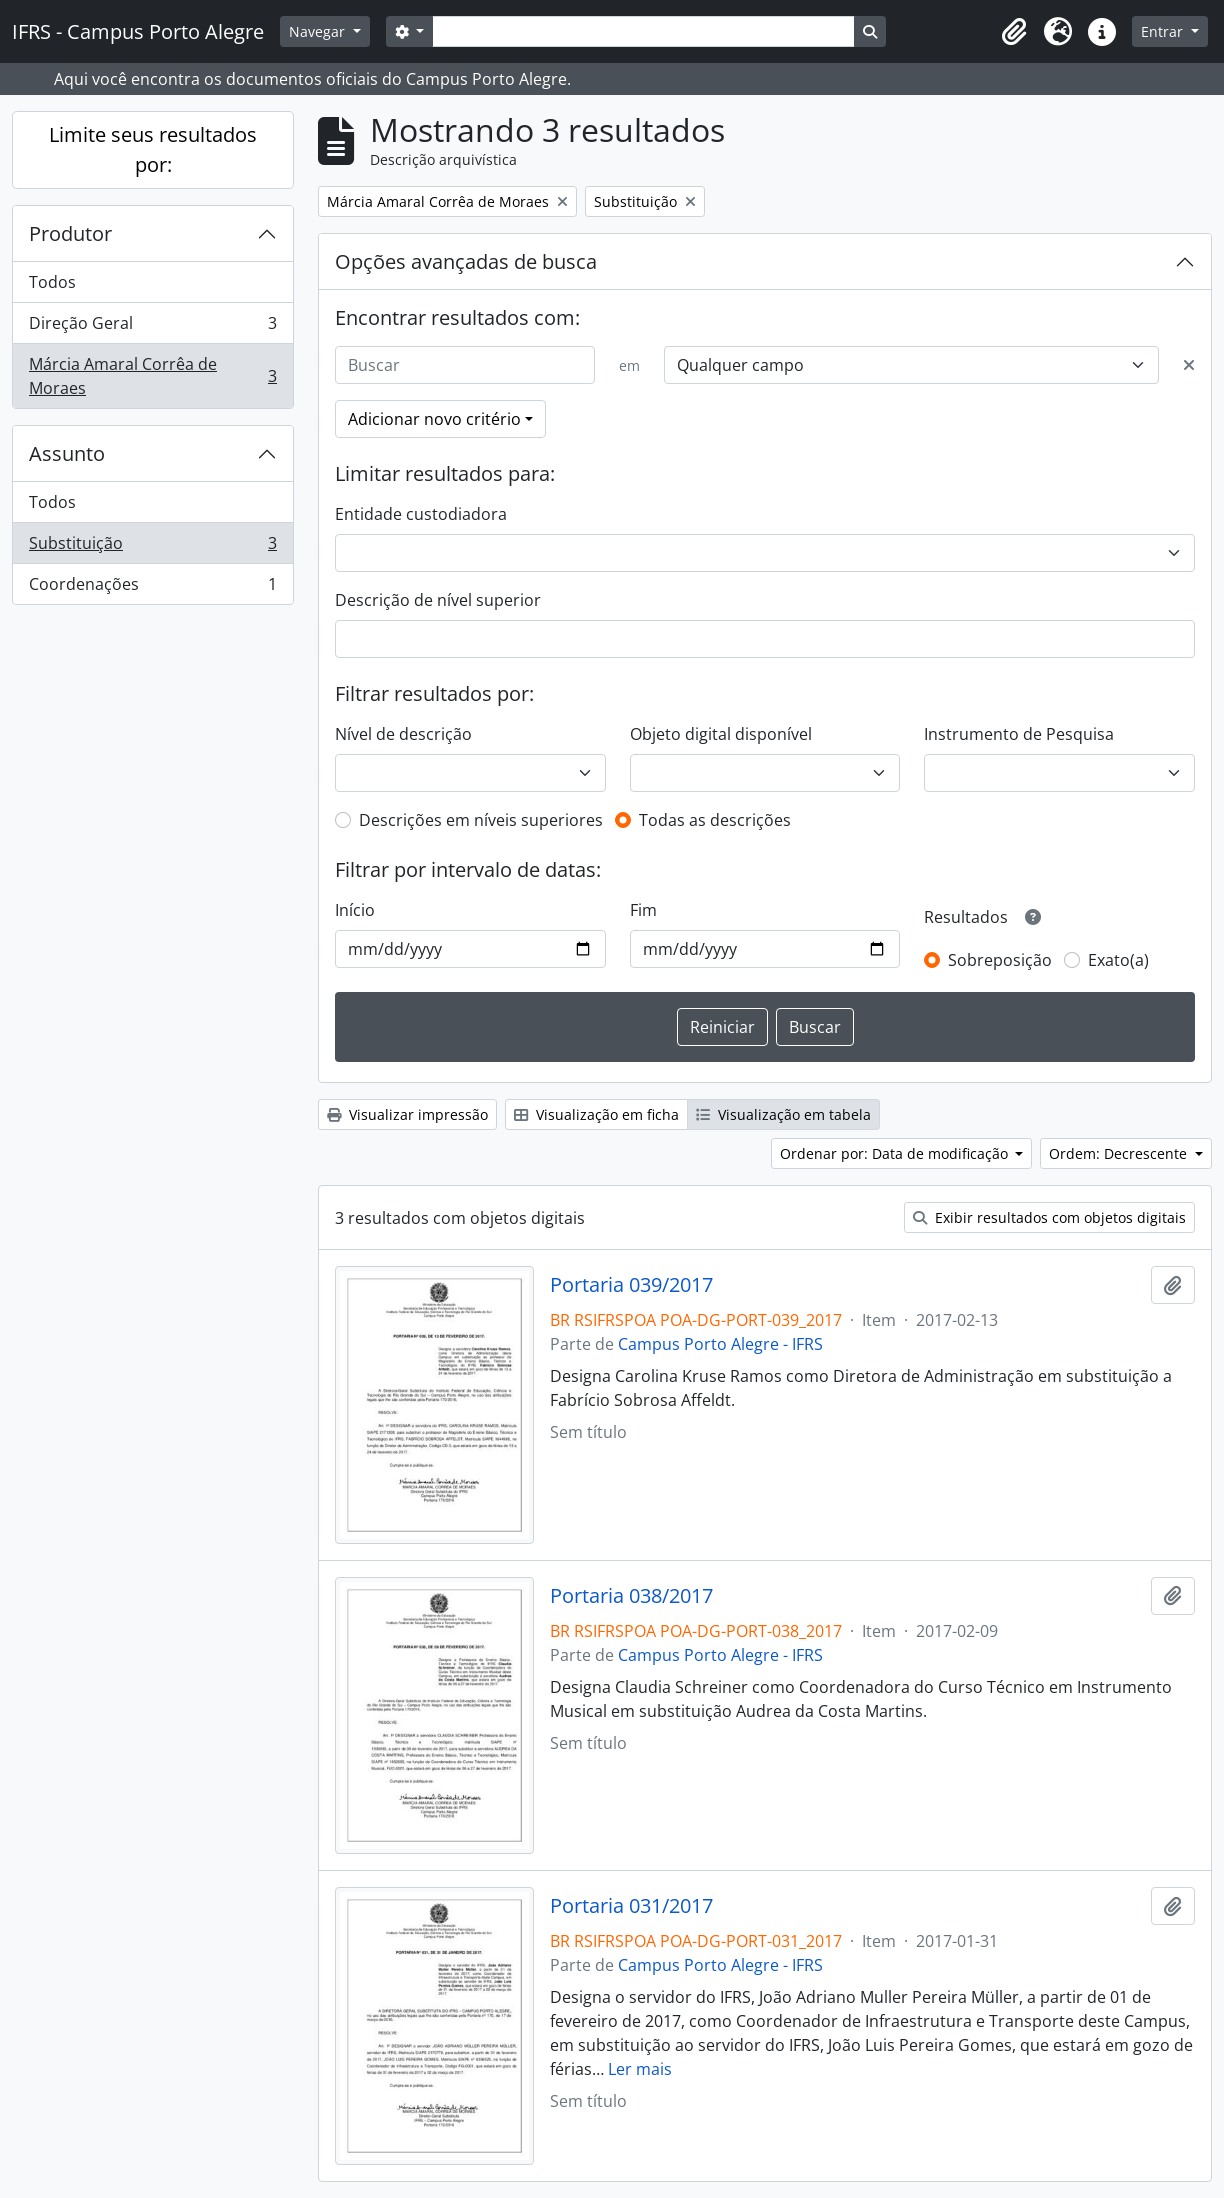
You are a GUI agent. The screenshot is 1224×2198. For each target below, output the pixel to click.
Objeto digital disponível (721, 734)
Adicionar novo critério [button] (434, 419)
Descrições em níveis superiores (481, 820)
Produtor (70, 233)
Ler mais (640, 2069)
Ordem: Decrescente (1120, 1153)
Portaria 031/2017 (631, 1906)
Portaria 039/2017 (631, 1285)
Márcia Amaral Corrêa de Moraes (152, 376)
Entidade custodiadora (421, 514)
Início (355, 910)
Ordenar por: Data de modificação (896, 1153)
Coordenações (152, 588)
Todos (52, 282)
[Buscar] (465, 365)
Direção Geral (152, 327)
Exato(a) (1118, 960)
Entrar (1164, 31)
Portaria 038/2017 (631, 1596)
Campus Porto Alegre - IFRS (720, 1344)
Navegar (319, 31)
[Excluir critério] (1189, 365)
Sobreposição (1000, 960)
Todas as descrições (715, 820)
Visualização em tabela (783, 1114)
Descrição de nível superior (438, 600)
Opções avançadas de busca (466, 261)
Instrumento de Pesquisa (1019, 734)
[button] (1014, 32)
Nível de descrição (403, 734)
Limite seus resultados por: (153, 149)
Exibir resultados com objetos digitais (1049, 1217)
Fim (643, 910)
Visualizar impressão (407, 1114)
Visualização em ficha (596, 1114)
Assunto (67, 453)
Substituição (152, 547)
